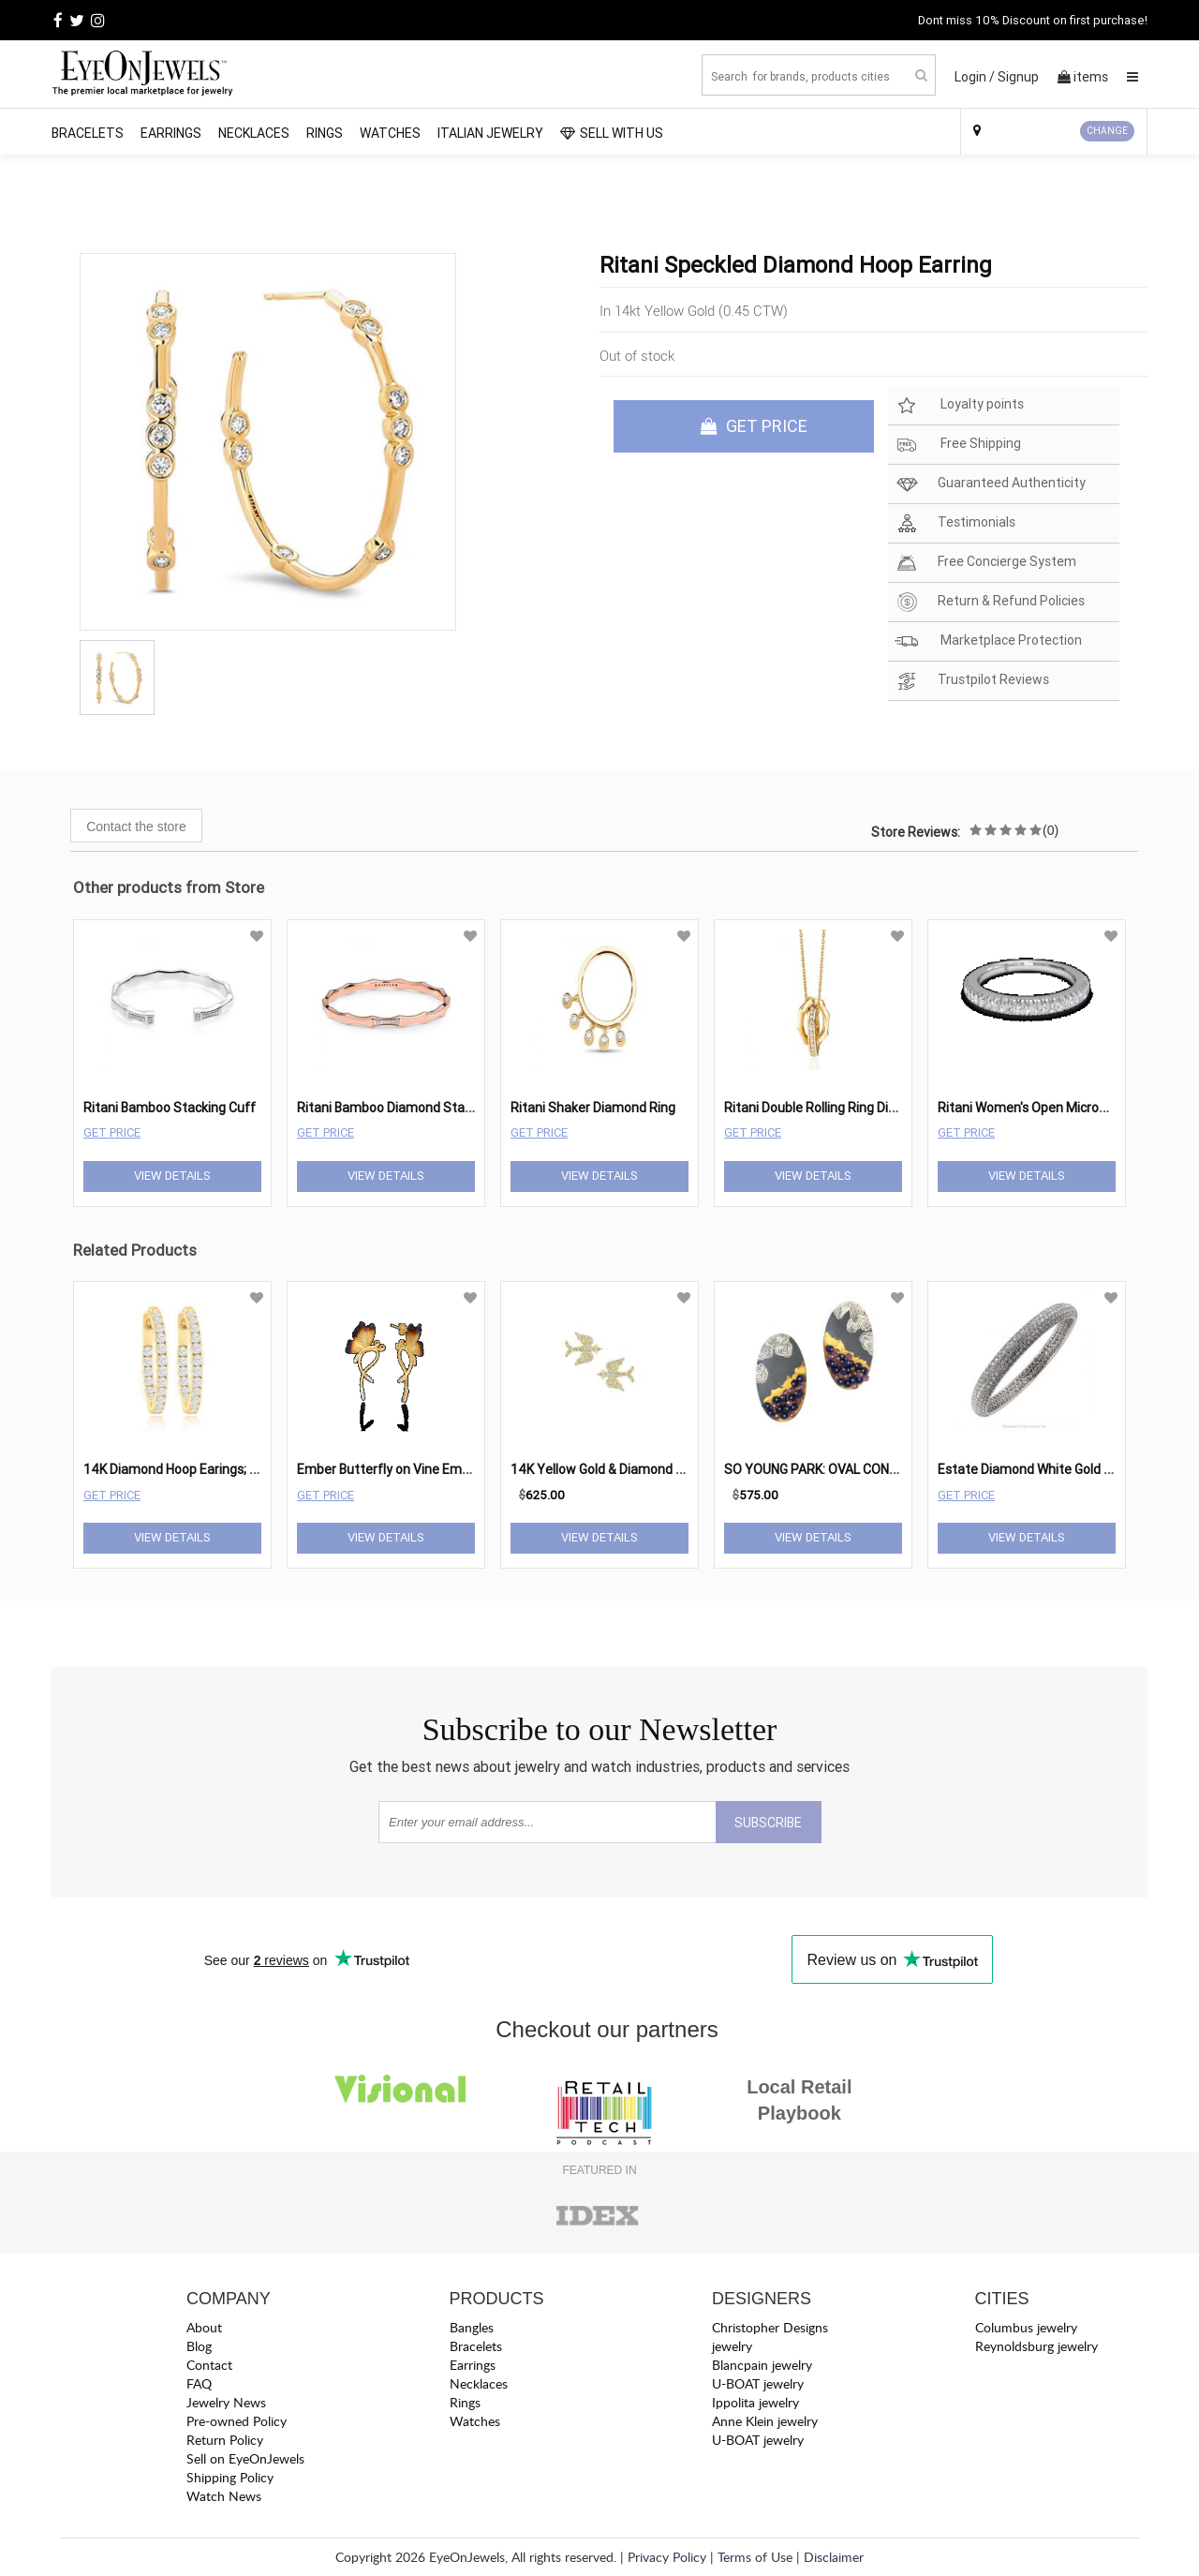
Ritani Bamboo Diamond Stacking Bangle (418, 1107)
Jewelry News (226, 2402)
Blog (199, 2346)
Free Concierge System (985, 562)
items (1083, 76)
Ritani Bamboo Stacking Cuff (169, 1107)
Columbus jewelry (1026, 2327)
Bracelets (88, 133)
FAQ (199, 2383)
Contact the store (136, 826)
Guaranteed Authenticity (990, 484)
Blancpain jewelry (762, 2365)
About (204, 2327)
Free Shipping (958, 444)
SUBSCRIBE (768, 1822)
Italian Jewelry (490, 133)
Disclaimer (834, 2557)
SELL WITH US (611, 133)
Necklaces (253, 133)
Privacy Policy (667, 2557)
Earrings (171, 133)
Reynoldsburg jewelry (1036, 2346)
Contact (209, 2365)
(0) (1050, 830)
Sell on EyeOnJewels (245, 2458)
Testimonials (955, 523)
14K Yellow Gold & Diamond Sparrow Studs (637, 1469)
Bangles (472, 2327)
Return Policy (224, 2440)
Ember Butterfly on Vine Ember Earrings (415, 1469)
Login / (975, 76)
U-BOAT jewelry (758, 2383)
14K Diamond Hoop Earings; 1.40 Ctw (193, 1469)
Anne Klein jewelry (765, 2421)
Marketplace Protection (988, 641)
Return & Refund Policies (990, 602)
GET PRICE (754, 426)
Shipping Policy (230, 2477)
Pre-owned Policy (236, 2421)
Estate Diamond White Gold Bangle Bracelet (1067, 1469)
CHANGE (1107, 131)
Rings (324, 133)
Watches (390, 133)
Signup (1018, 76)
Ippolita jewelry (755, 2402)
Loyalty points (959, 405)
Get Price (112, 1132)
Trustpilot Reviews (972, 681)
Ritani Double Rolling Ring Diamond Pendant (854, 1107)
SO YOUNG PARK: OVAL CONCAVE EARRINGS (854, 1469)
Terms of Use (755, 2557)
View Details (172, 1176)
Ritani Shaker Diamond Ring (593, 1107)
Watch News (223, 2496)
